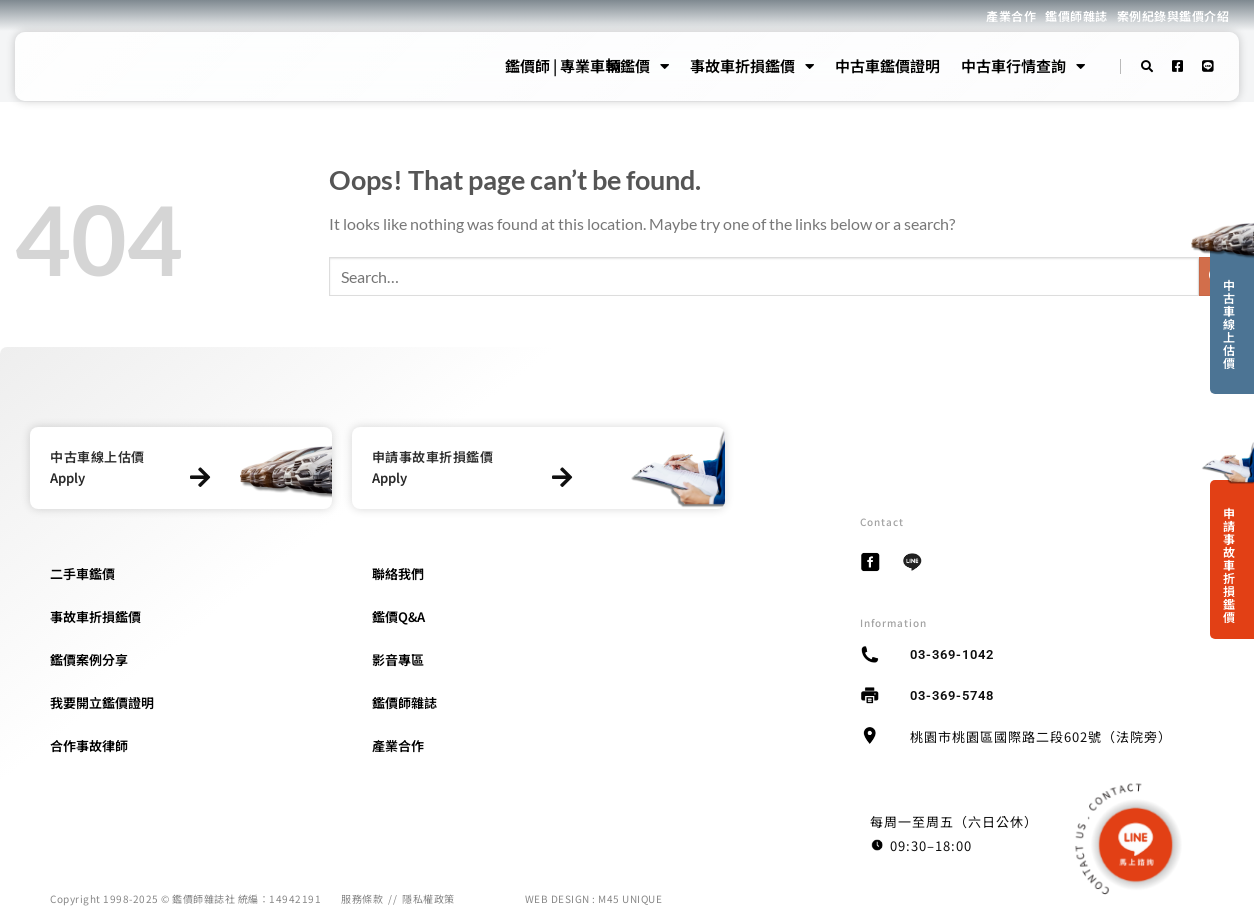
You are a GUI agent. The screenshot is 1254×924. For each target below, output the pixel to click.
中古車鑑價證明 (887, 65)
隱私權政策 (428, 898)
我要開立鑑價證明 (102, 702)
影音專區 (398, 659)
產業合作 (1011, 15)
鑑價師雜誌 (1076, 15)
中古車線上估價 (1229, 323)
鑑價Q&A (398, 616)
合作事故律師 (89, 745)
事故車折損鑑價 (752, 66)
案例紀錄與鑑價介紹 (1173, 15)
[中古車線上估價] (200, 477)
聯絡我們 (398, 573)
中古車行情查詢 (1023, 66)
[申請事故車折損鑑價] (562, 477)
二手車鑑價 (82, 573)
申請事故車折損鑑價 (1229, 564)
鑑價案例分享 (89, 659)
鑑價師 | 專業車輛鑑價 (587, 66)
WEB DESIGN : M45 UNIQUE (594, 898)
